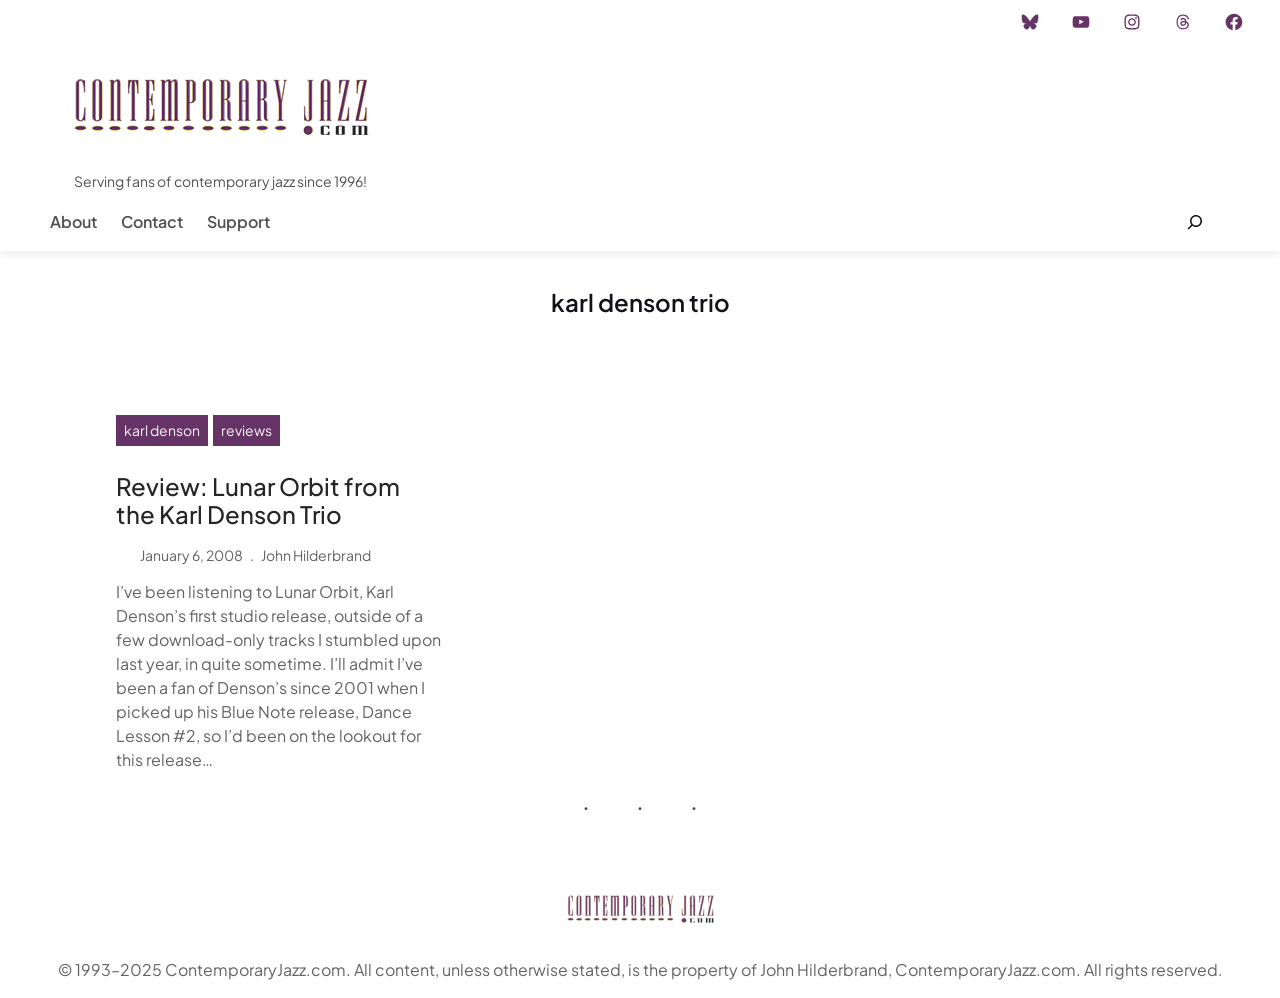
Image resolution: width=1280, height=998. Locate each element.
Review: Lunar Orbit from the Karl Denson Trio (258, 501)
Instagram (146, 22)
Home (68, 22)
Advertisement (253, 22)
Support (238, 221)
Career (349, 22)
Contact (152, 221)
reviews (246, 430)
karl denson (162, 430)
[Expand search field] (1194, 221)
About (73, 221)
